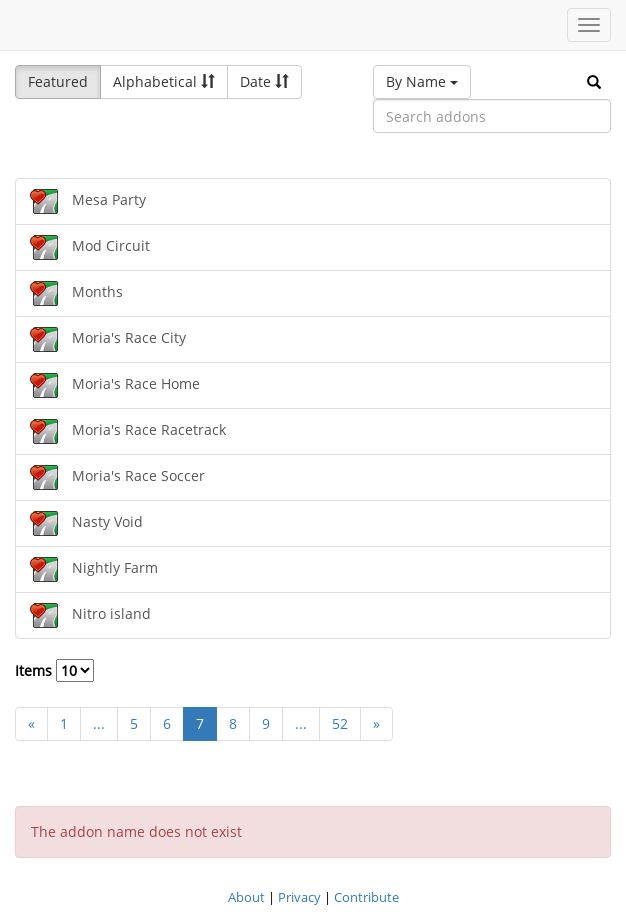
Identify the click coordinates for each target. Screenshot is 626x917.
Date (264, 81)
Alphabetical (164, 81)
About (246, 897)
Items (54, 670)
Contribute (366, 897)
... (99, 723)
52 (340, 723)
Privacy (299, 897)
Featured (58, 81)
